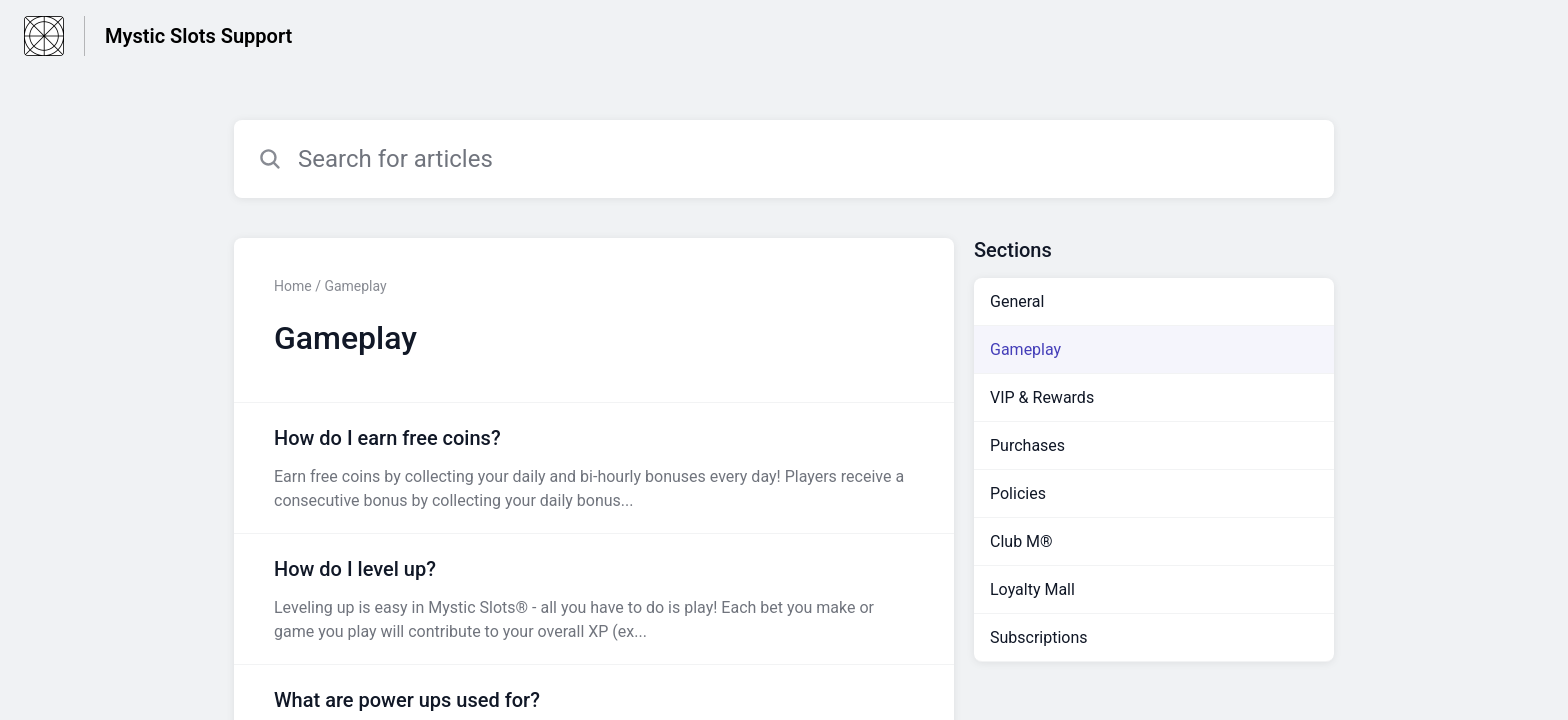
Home (293, 286)
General (1017, 301)
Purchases (1027, 445)
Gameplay (1025, 349)
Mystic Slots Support (198, 36)
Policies (1018, 493)
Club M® (1021, 541)
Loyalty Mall (1032, 589)
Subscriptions (1039, 637)
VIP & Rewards (1042, 397)
